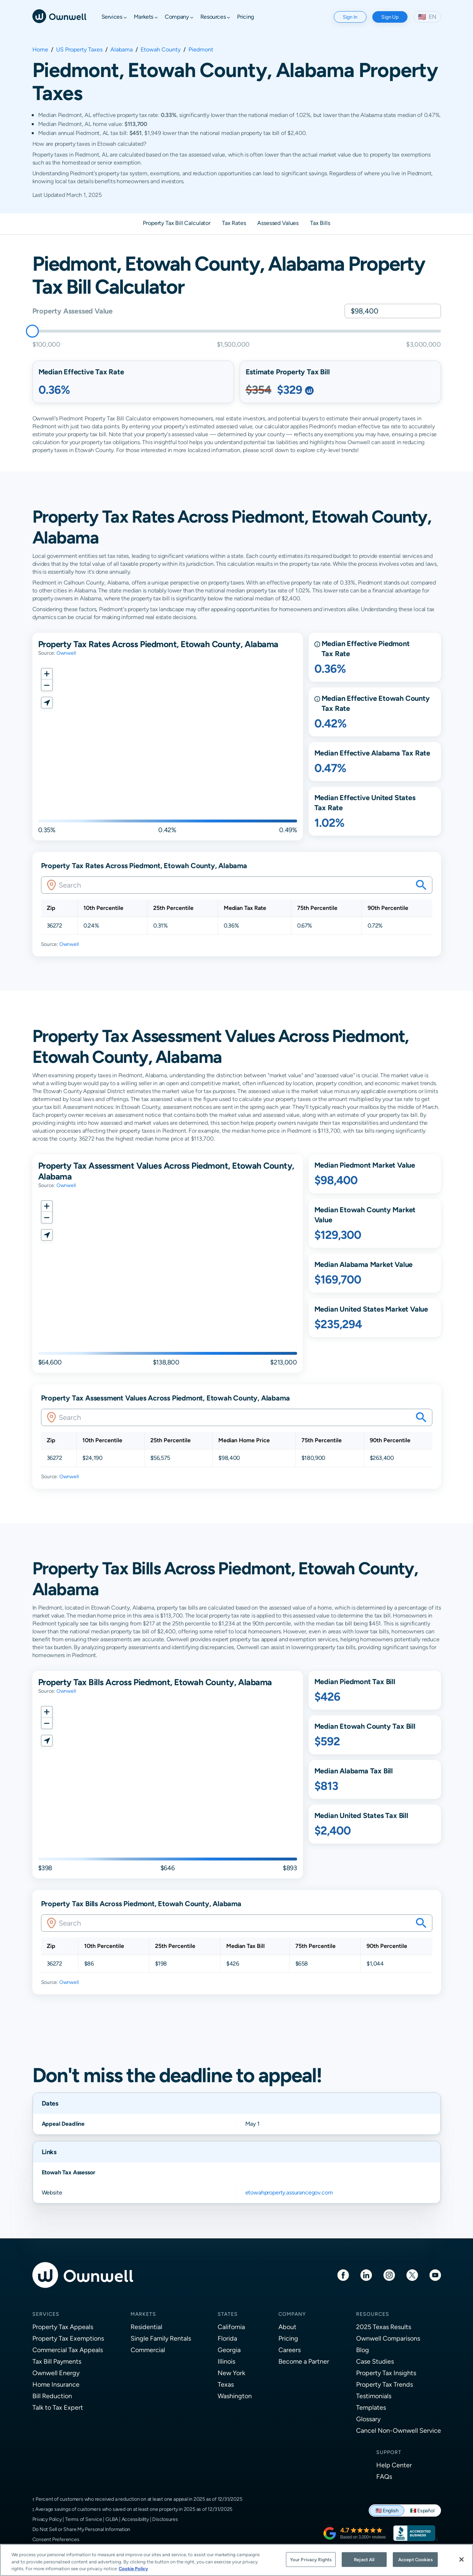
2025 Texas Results (383, 2327)
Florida (227, 2338)
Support (388, 2452)
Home (40, 50)
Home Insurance (55, 2384)
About (287, 2327)
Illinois (226, 2361)
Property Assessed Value (72, 311)
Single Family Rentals (161, 2338)
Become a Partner (303, 2361)
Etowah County (161, 50)
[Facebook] (343, 2274)
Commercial (148, 2350)
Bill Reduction (52, 2396)
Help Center (394, 2465)
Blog (362, 2350)
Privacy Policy (47, 2519)
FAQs (384, 2476)
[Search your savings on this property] (421, 885)
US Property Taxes (79, 50)
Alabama (121, 50)
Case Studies (375, 2361)
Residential (146, 2327)
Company (292, 2314)
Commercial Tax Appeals (67, 2350)
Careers (289, 2350)
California (231, 2327)
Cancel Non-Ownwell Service (398, 2430)
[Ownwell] (59, 15)
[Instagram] (389, 2274)
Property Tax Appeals (62, 2327)
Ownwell (66, 653)
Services (45, 2314)
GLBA (111, 2519)
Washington (235, 2396)
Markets (143, 2314)
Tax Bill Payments (56, 2361)
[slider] (32, 331)
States (228, 2314)
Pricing (288, 2338)
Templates (371, 2407)
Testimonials (373, 2396)
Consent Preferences (55, 2539)
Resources (372, 2314)
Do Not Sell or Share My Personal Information (81, 2529)
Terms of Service (83, 2519)
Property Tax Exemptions (68, 2338)
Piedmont (200, 50)
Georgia (229, 2350)
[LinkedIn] (366, 2274)
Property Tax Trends (384, 2384)
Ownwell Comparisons (388, 2338)
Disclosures (165, 2519)
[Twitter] (412, 2274)
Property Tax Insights (386, 2373)
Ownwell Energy (55, 2373)
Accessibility (135, 2519)
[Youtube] (435, 2274)
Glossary (368, 2419)
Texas (226, 2384)
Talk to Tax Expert (57, 2407)
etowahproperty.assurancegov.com (289, 2192)
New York (231, 2373)
